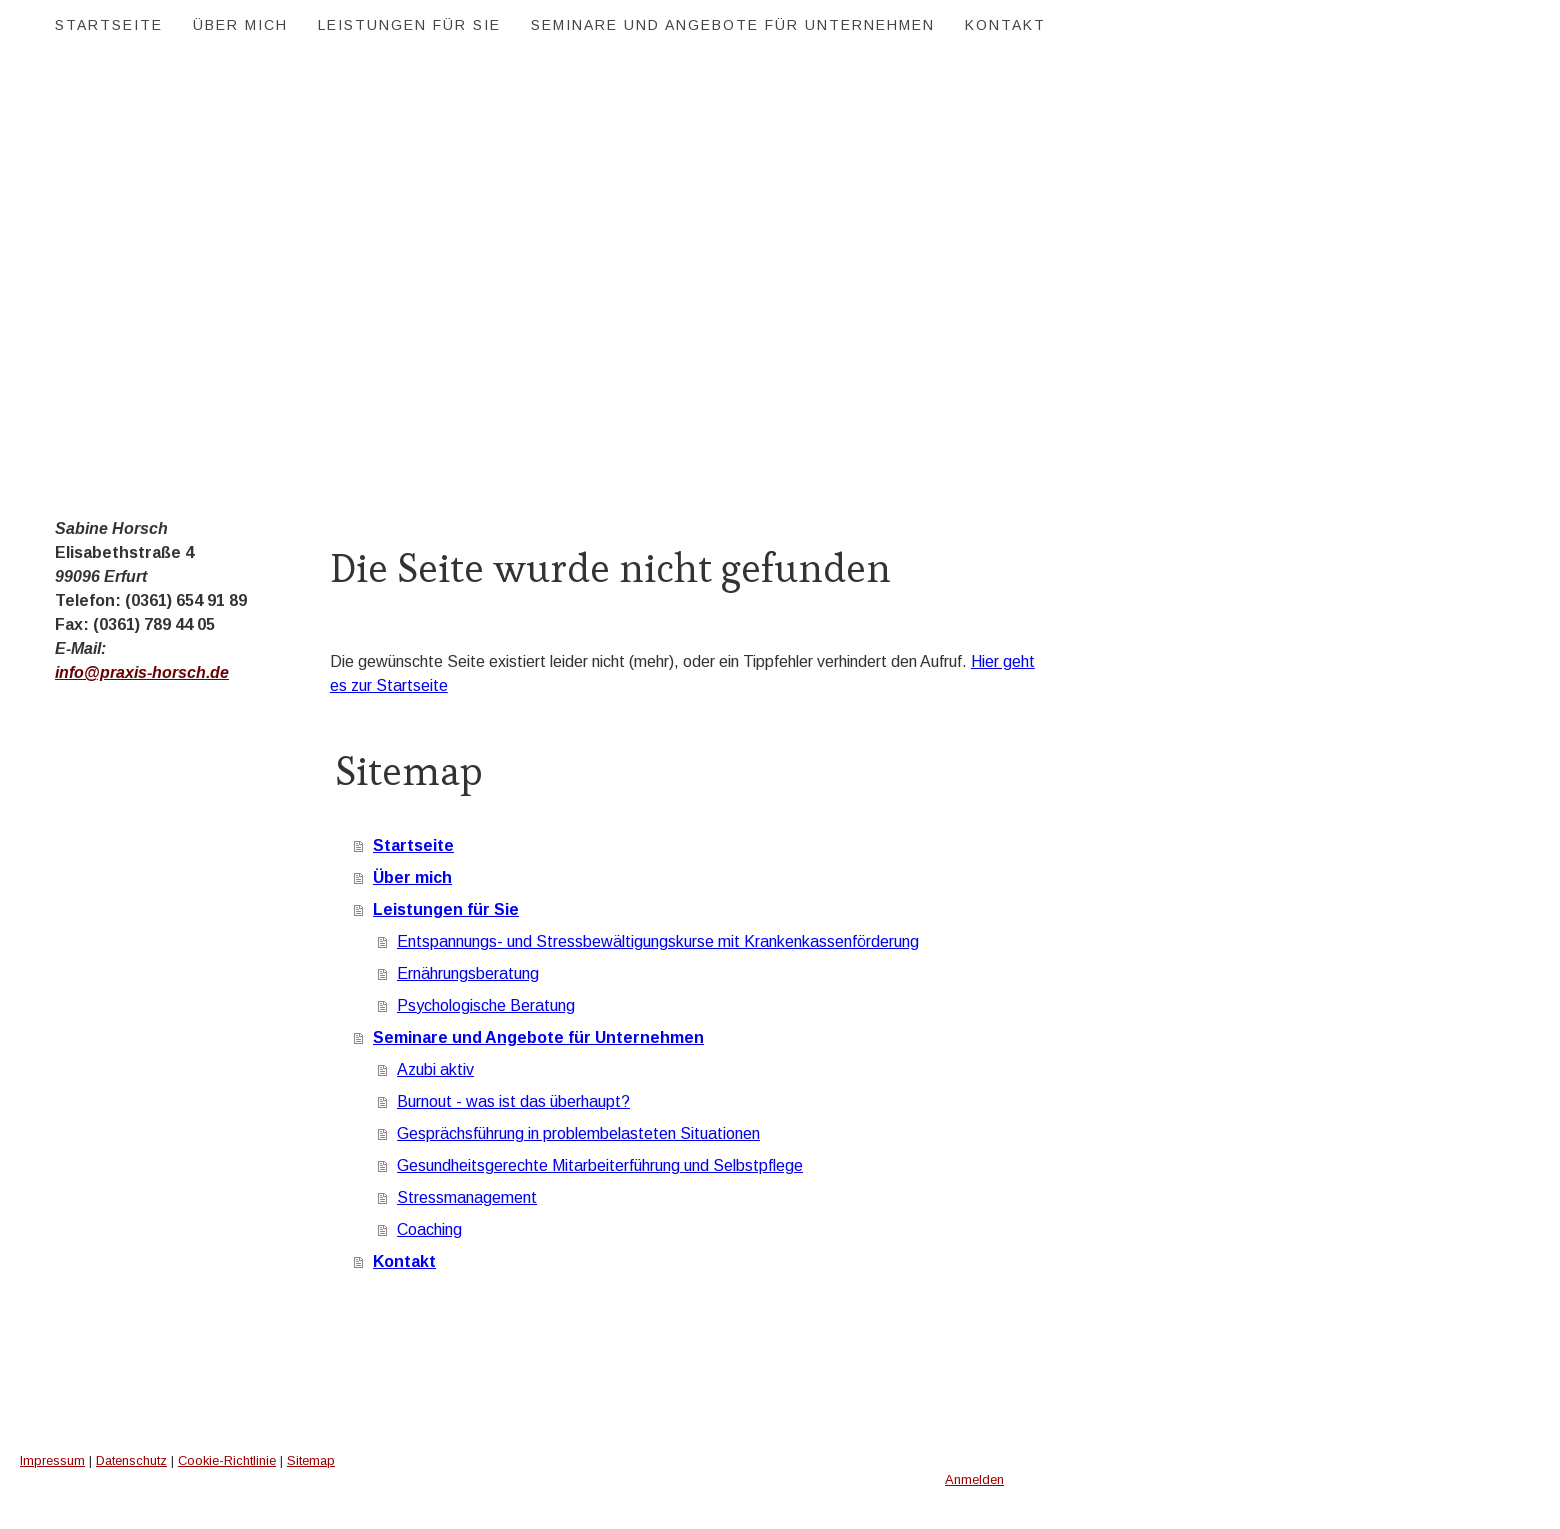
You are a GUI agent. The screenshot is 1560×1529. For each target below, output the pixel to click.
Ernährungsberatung (468, 973)
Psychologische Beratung (486, 1005)
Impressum (52, 1460)
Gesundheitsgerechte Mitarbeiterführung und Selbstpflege (600, 1165)
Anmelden (974, 1479)
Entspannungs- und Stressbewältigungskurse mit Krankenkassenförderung (658, 941)
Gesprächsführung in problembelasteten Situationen (578, 1133)
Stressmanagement (467, 1197)
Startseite (109, 25)
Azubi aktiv (435, 1069)
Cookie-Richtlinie (227, 1460)
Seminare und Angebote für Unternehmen (733, 25)
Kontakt (1005, 25)
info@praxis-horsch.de (142, 672)
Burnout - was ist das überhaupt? (513, 1101)
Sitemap (311, 1460)
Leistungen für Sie (409, 25)
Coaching (429, 1229)
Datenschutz (131, 1460)
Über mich (240, 25)
